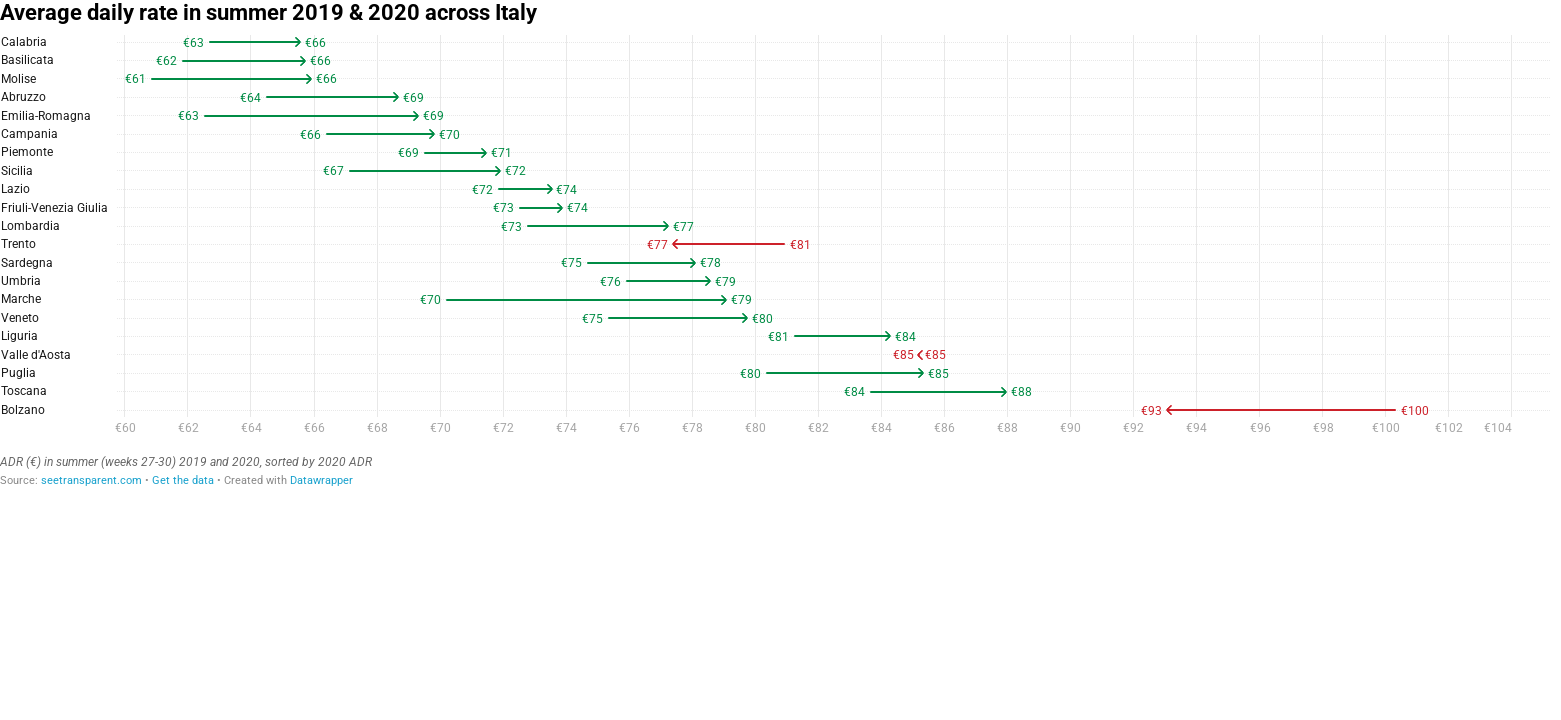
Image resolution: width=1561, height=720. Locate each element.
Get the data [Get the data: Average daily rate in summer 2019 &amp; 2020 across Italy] (183, 480)
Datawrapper (321, 480)
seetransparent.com (91, 480)
